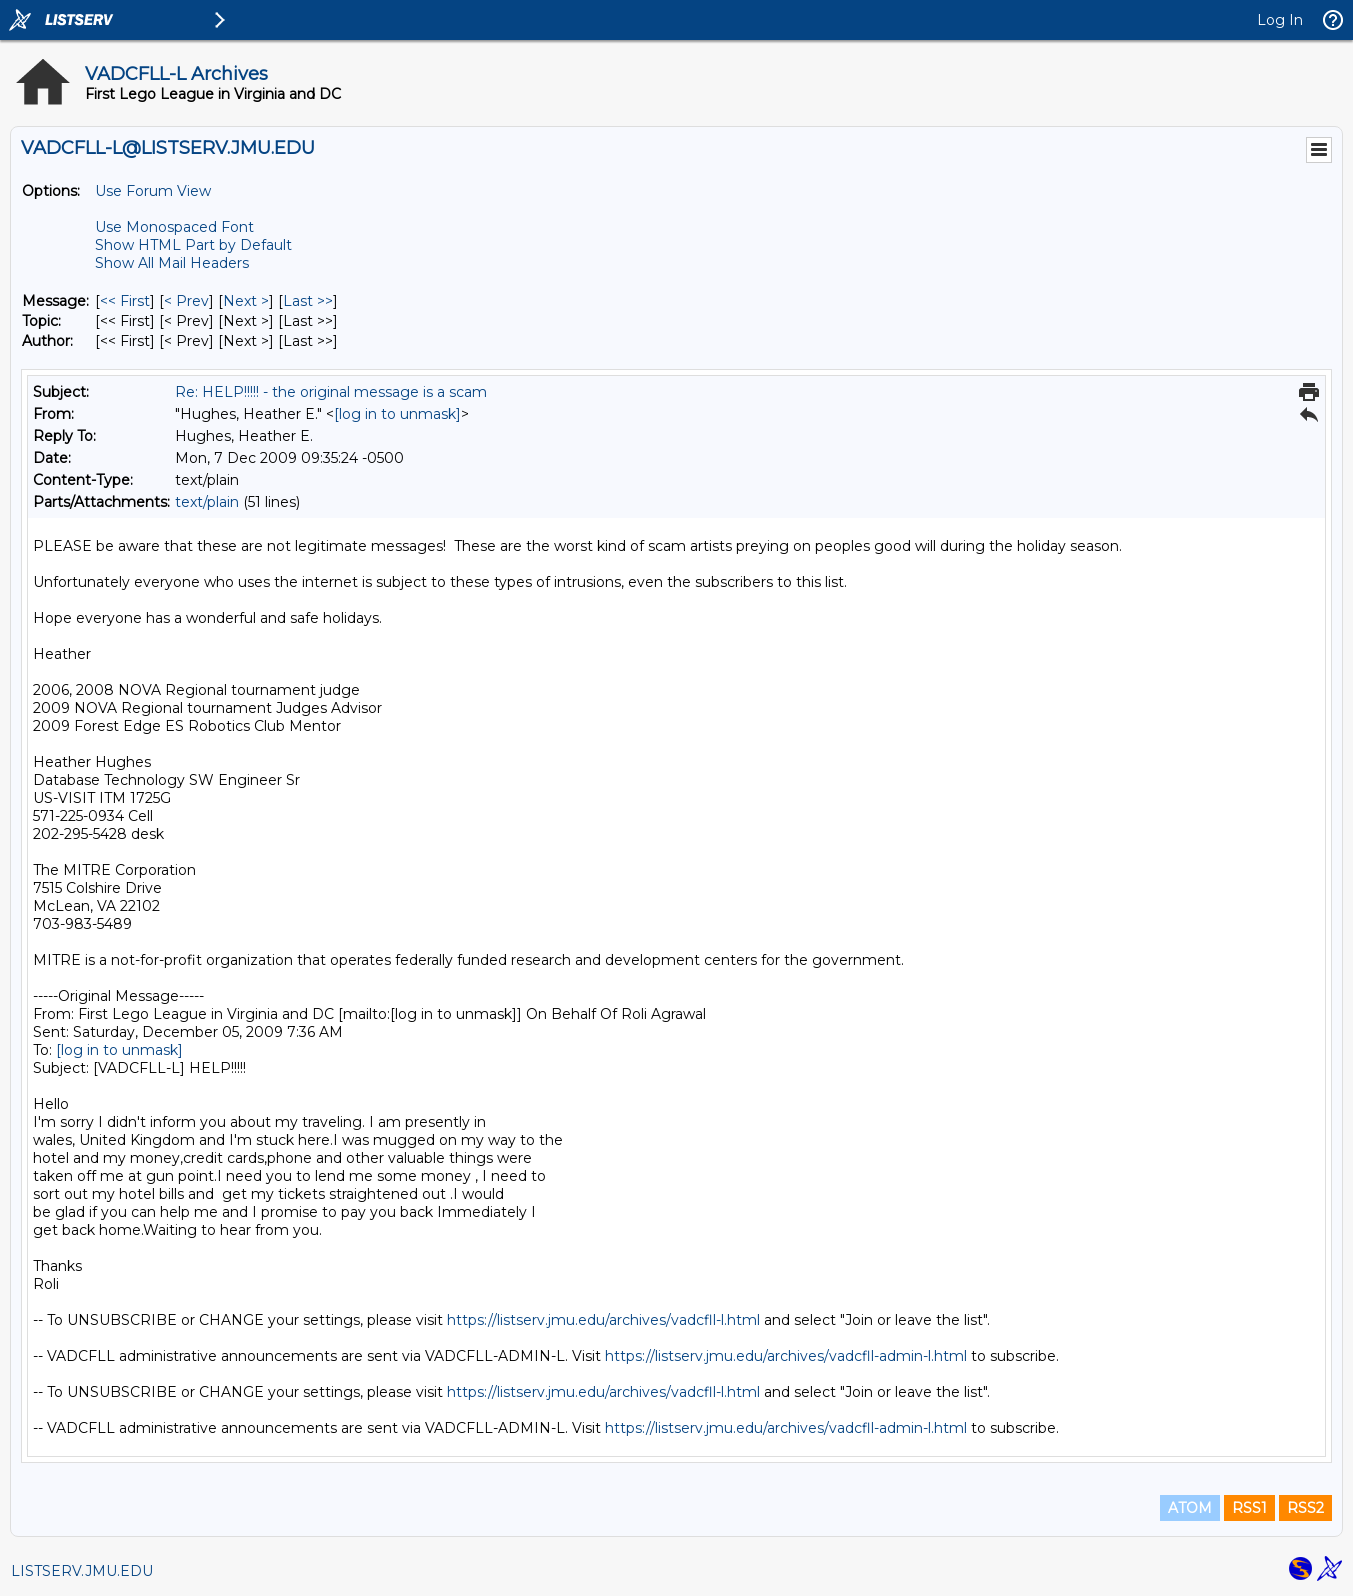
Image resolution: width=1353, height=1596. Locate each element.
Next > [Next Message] (246, 301)
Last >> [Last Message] (308, 301)
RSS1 (1249, 1508)
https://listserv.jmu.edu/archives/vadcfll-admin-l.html (786, 1356)
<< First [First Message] (125, 301)
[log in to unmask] (397, 414)
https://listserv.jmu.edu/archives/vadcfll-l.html (603, 1320)
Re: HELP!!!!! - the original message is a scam (331, 392)
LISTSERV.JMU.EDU (82, 1571)
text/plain (207, 502)
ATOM (1190, 1508)
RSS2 (1305, 1508)
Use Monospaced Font (174, 227)
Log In (1280, 20)
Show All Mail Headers (172, 263)
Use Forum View (153, 191)
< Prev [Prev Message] (186, 301)
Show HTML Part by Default (193, 245)
